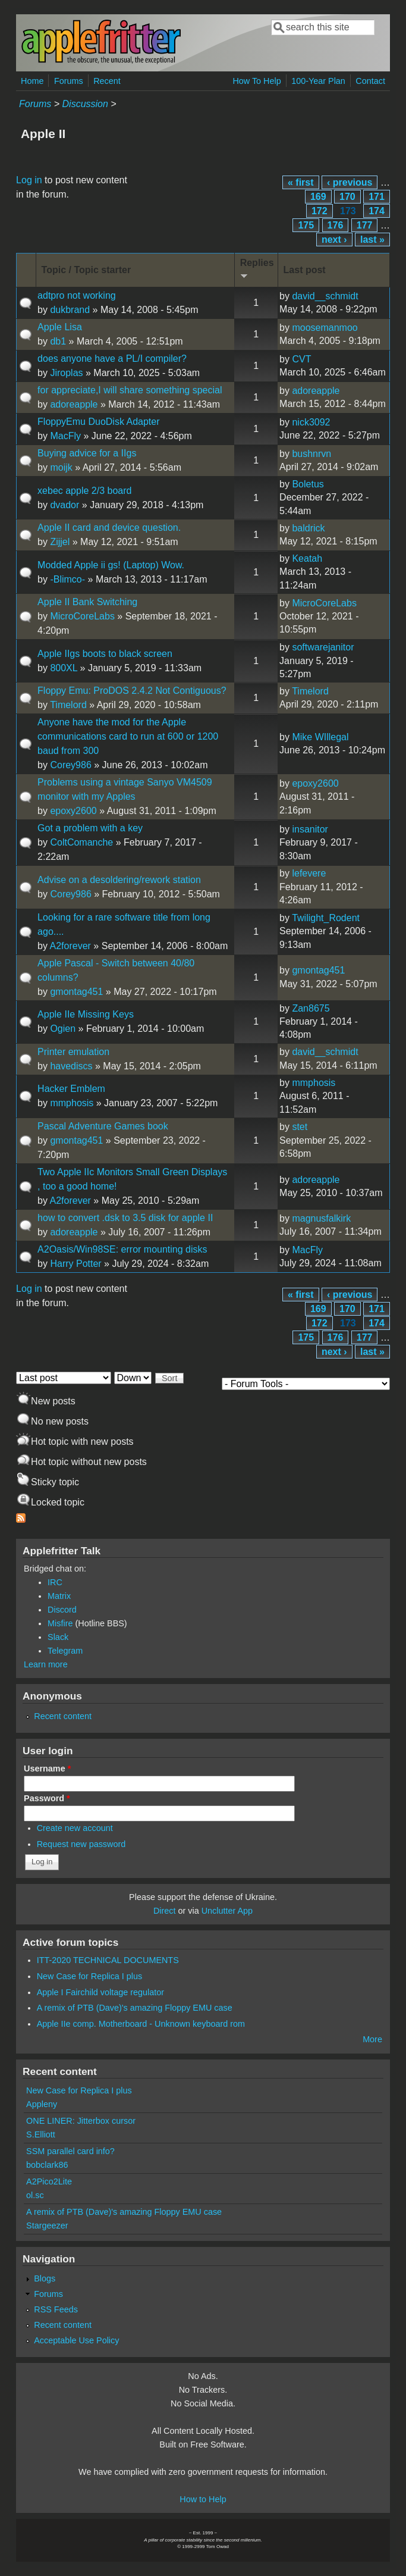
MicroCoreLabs (82, 616)
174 (377, 211)
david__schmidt (325, 296)
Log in (29, 180)
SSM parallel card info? (70, 2151)
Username (47, 1768)
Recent (107, 81)
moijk (61, 467)
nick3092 (311, 422)
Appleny (41, 2104)
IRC (55, 1582)
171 (377, 197)
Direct (164, 1910)
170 (347, 197)
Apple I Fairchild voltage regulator (100, 1992)
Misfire (60, 1623)
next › (334, 239)
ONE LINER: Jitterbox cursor (81, 2121)
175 (306, 225)
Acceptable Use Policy (76, 2340)
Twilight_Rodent (326, 918)
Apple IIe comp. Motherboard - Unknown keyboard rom (141, 2024)
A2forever (70, 946)
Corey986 (70, 765)
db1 (58, 341)
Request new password (81, 1844)
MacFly (65, 436)
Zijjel (60, 542)
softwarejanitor (323, 647)
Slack (58, 1637)
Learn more (46, 1664)
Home (32, 81)
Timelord (68, 705)
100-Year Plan (318, 81)
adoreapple (73, 404)
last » (372, 239)
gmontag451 (76, 992)
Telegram (65, 1650)
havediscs (71, 1066)
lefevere (309, 873)
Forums (68, 81)
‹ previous (349, 182)
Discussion (85, 104)
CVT (301, 359)
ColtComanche (81, 842)
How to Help (203, 2499)
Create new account (75, 1828)
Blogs (44, 2278)
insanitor (310, 829)
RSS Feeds (56, 2309)
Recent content (63, 1716)
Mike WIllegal (320, 737)
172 (319, 211)
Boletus (307, 484)
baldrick (308, 528)
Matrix (59, 1596)
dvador (64, 505)
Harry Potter (75, 1264)
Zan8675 (310, 1008)
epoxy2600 (73, 811)
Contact (370, 81)
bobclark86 (47, 2165)
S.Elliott (40, 2134)
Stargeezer (47, 2225)
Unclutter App (227, 1910)
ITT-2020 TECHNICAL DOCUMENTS (108, 1960)
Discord (62, 1609)
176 (336, 225)
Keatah (307, 558)
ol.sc (35, 2195)
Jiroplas (66, 373)
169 (318, 197)
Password (47, 1798)
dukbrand (70, 310)
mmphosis (71, 1103)
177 (365, 225)
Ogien (62, 1028)
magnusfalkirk (321, 1218)
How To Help (256, 81)
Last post (305, 270)
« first (301, 182)
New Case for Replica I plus (90, 1976)
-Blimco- (67, 579)
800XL (63, 668)
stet (299, 1127)
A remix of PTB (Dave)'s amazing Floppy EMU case (134, 2007)
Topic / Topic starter (86, 270)
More (372, 2039)
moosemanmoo (324, 328)
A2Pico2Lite (49, 2181)
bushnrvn (311, 454)
